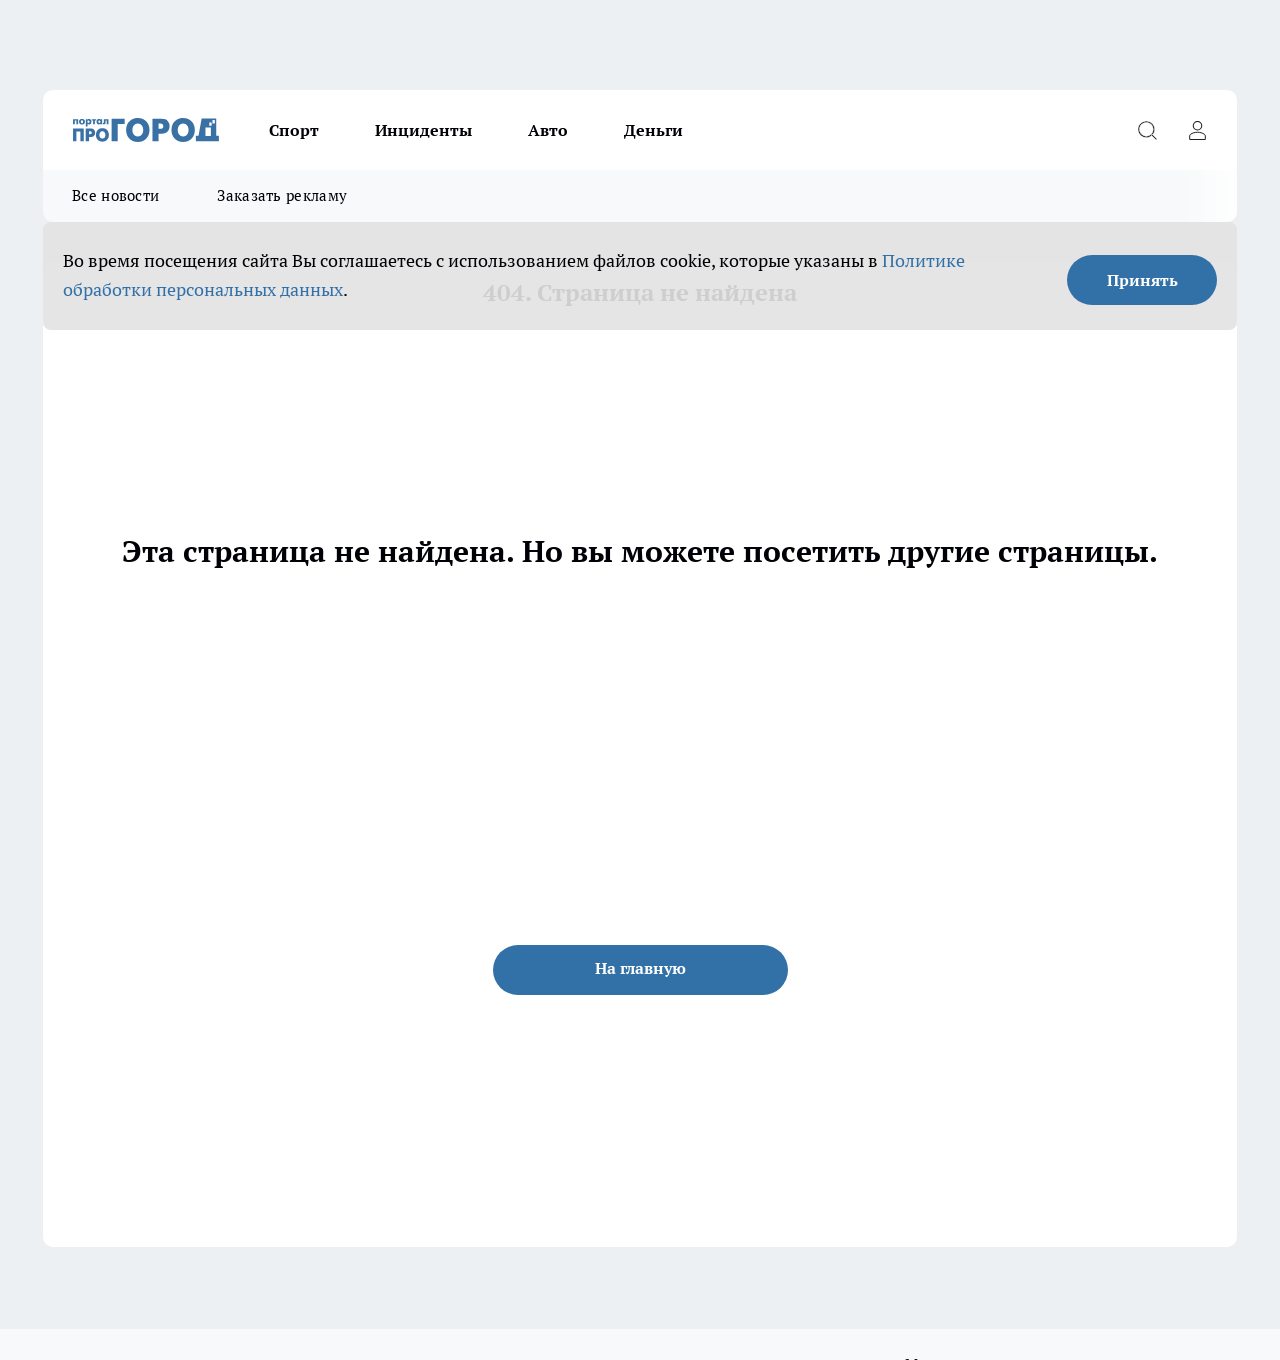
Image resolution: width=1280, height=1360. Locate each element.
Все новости (115, 195)
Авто (548, 130)
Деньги (653, 130)
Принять (1142, 280)
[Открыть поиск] (1147, 130)
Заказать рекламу (282, 195)
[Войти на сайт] (1197, 130)
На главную (640, 968)
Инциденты (423, 130)
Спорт (294, 130)
